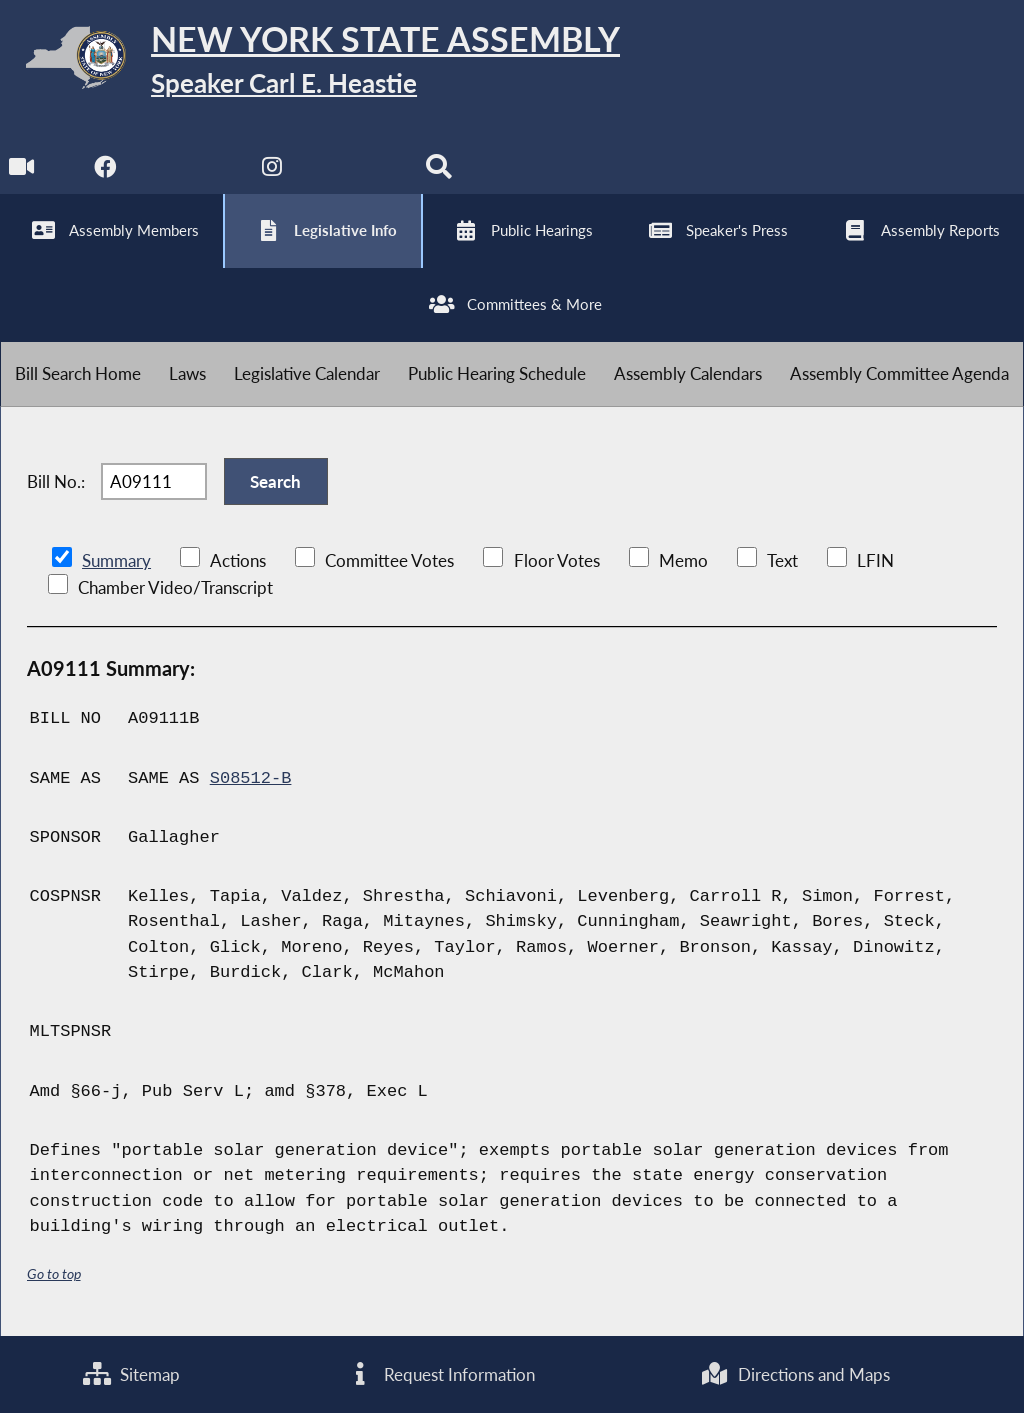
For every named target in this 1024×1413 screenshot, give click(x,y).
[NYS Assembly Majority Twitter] (189, 171)
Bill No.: (56, 481)
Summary (116, 560)
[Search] (438, 171)
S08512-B (251, 778)
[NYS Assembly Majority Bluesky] (355, 171)
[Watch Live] (22, 171)
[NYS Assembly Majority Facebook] (105, 171)
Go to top (54, 1273)
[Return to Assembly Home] (310, 61)
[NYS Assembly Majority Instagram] (272, 171)
